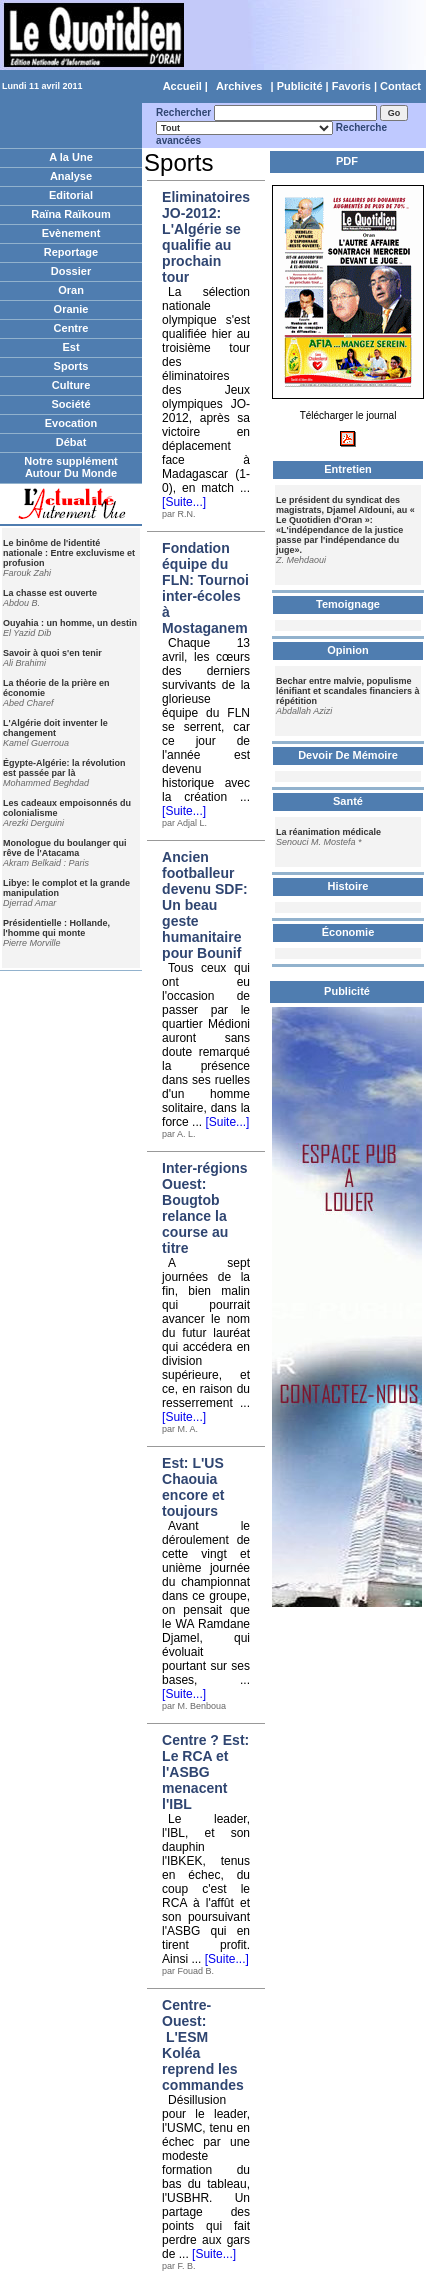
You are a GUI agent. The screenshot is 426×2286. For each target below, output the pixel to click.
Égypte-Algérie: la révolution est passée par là (64, 768)
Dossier (71, 271)
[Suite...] (184, 502)
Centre (71, 328)
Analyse (71, 176)
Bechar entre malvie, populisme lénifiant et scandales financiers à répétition (348, 691)
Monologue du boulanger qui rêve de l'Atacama (64, 848)
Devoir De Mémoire (348, 755)
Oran (71, 290)
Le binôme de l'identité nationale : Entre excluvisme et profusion (69, 553)
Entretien (348, 469)
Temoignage (348, 604)
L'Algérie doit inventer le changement (55, 728)
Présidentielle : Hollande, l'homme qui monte (56, 928)
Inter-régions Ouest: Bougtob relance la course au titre (205, 1208)
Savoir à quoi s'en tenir (52, 653)
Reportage (71, 252)
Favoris (351, 86)
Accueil (182, 86)
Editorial (71, 195)
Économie (348, 932)
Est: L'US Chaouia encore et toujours (193, 1487)
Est (70, 347)
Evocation (71, 423)
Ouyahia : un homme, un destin (70, 623)
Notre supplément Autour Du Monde (71, 467)
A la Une (71, 157)
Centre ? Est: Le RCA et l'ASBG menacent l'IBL (205, 1772)
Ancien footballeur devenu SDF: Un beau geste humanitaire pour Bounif (205, 905)
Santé (348, 801)
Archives (239, 86)
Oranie (71, 309)
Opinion (348, 650)
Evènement (71, 233)
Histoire (348, 886)
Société (70, 404)
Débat (71, 442)
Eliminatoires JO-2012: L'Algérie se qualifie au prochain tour (206, 237)
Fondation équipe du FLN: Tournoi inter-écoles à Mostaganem (205, 588)
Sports (71, 366)
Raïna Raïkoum (70, 214)
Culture (71, 385)
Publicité (300, 86)
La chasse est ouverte (50, 593)
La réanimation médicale (328, 832)
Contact (400, 86)
